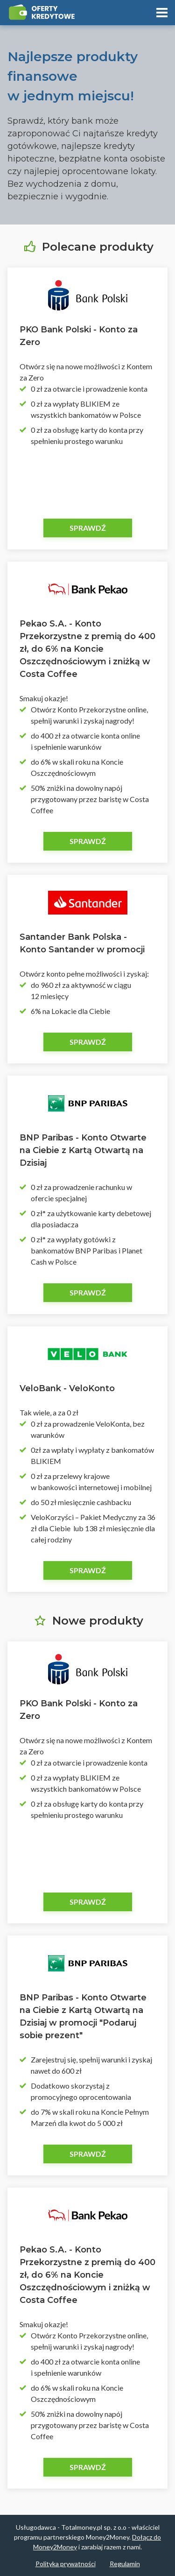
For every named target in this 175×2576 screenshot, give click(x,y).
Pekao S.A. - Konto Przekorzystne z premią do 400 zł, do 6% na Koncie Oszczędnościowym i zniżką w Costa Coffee (87, 649)
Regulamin (125, 2564)
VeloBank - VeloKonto (67, 1388)
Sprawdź (88, 527)
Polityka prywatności (65, 2564)
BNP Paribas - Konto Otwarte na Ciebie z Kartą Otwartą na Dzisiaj (83, 1150)
